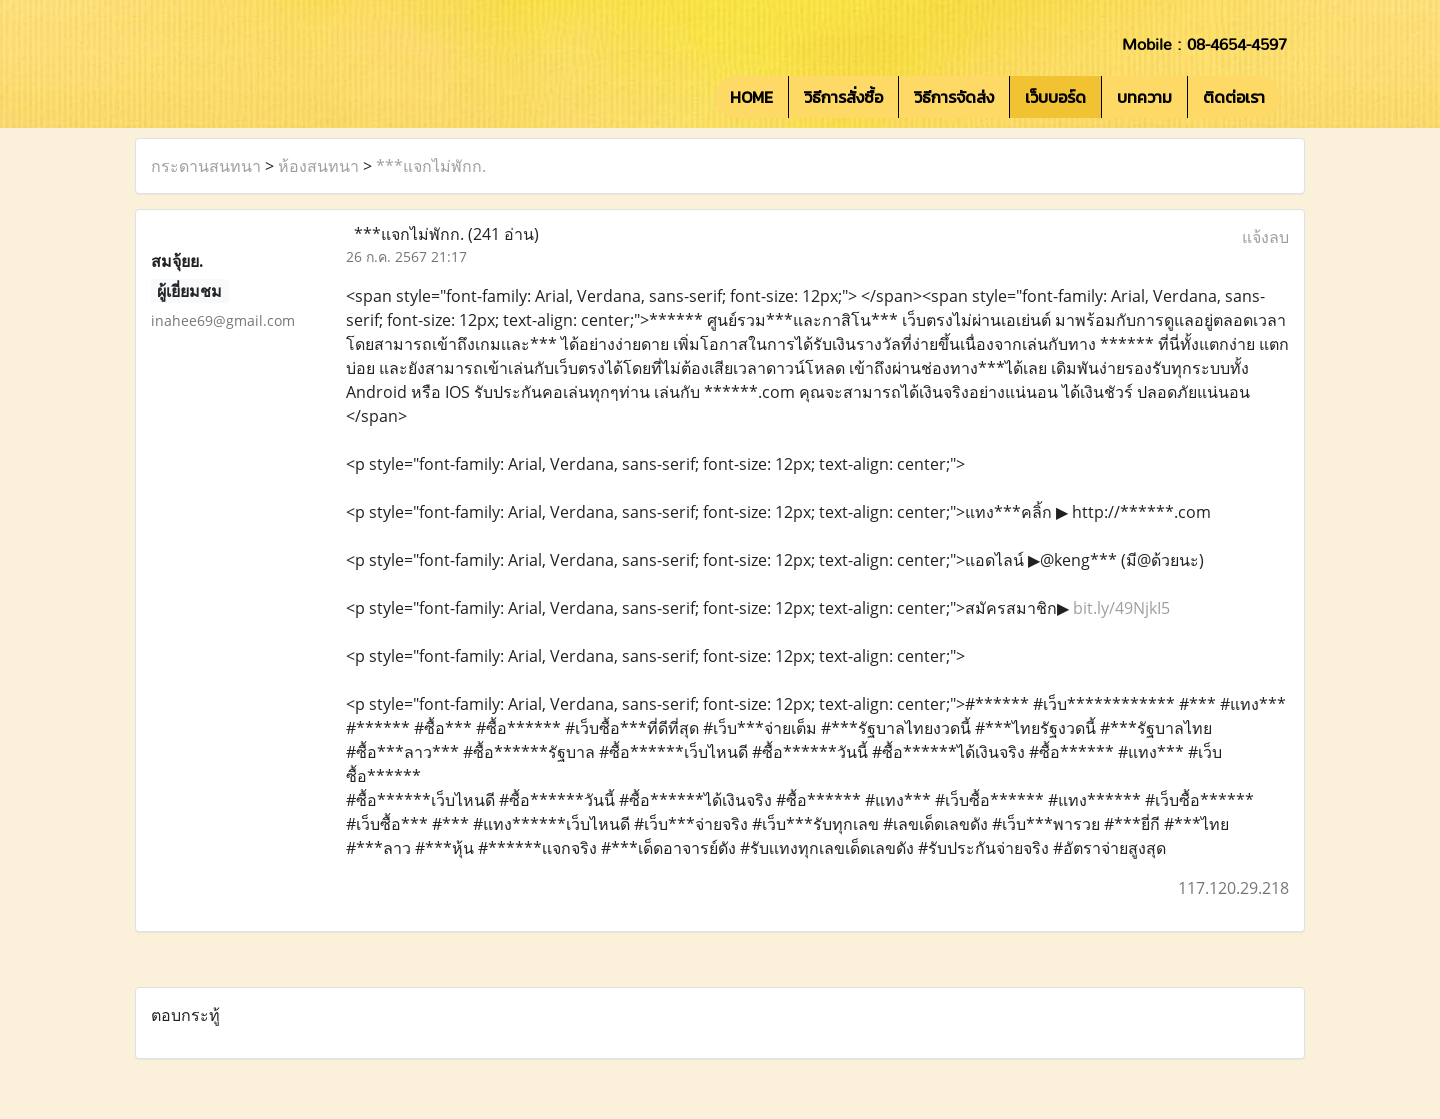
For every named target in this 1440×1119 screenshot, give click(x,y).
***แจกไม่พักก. (431, 166)
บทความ (1144, 97)
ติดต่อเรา (1234, 97)
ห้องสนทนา (318, 166)
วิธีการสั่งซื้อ (843, 97)
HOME (751, 97)
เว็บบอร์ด (1055, 97)
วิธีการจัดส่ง (954, 97)
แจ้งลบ (1265, 237)
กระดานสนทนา (206, 166)
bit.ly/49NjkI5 (1121, 608)
